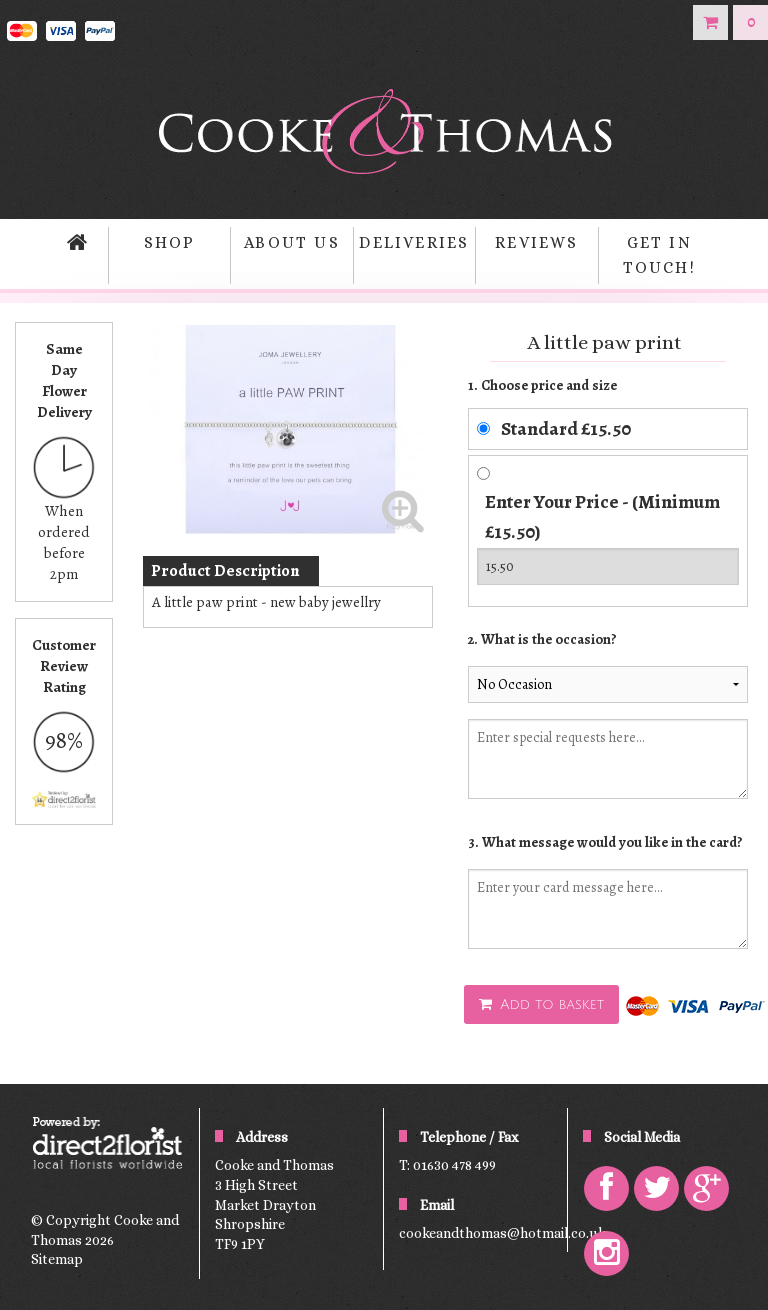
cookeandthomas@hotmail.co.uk (502, 1233)
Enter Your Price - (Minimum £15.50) (602, 517)
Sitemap (57, 1259)
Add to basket (541, 1004)
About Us (292, 242)
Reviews (536, 242)
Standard (566, 428)
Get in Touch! (659, 255)
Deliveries (414, 242)
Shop (170, 242)
